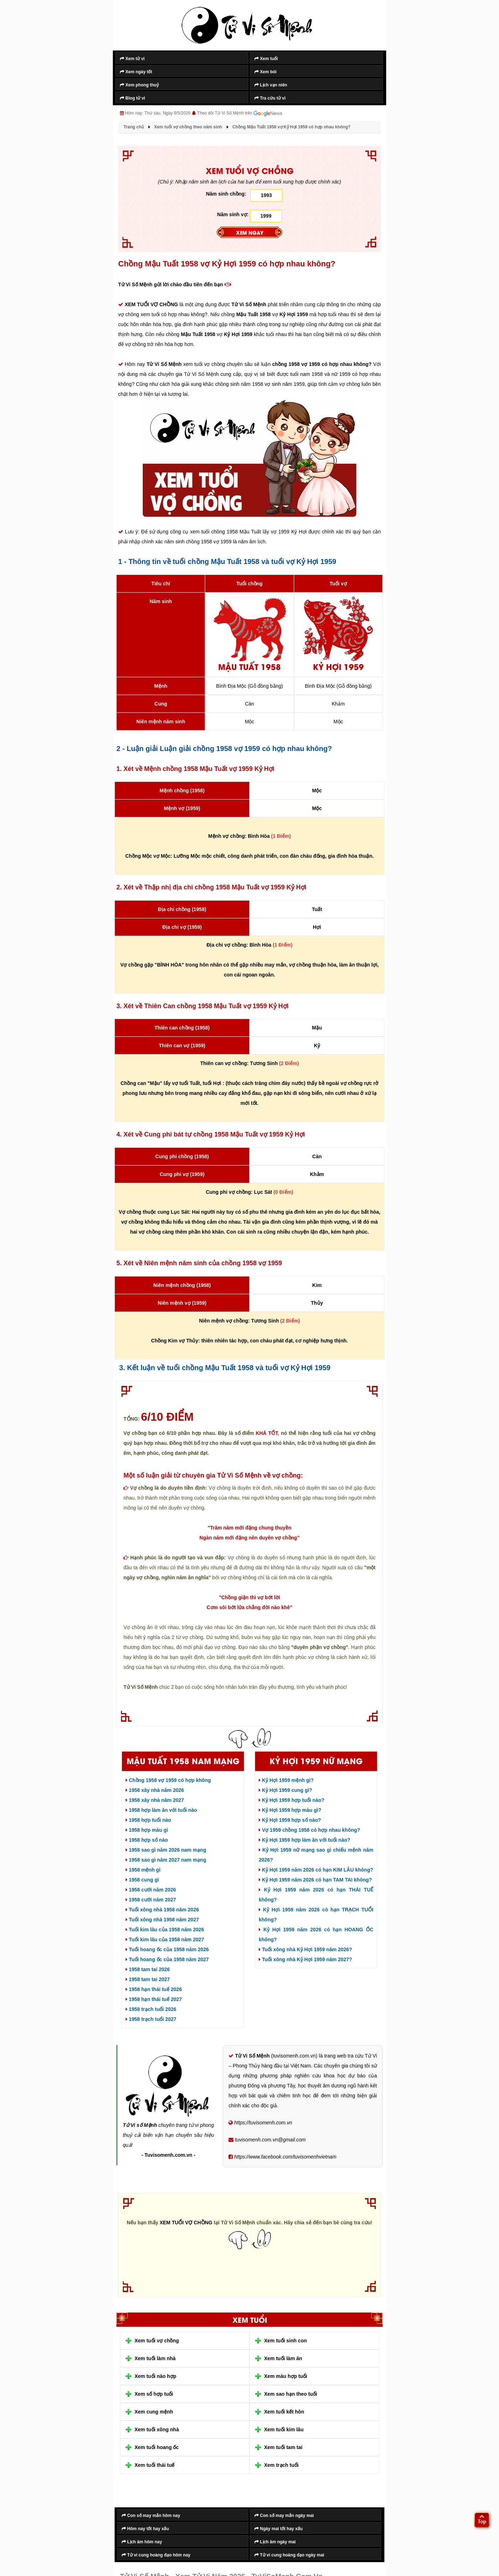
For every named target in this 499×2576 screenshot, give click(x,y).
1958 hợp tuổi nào (148, 1820)
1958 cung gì (142, 1880)
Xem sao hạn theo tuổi (290, 2394)
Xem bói (265, 71)
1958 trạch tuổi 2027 (151, 2019)
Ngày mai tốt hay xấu (278, 2528)
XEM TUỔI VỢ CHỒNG (152, 304)
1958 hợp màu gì (147, 1830)
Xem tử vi (132, 58)
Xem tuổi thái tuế (154, 2465)
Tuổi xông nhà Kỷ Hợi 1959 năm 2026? (305, 1949)
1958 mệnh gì (143, 1870)
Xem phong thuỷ (139, 85)
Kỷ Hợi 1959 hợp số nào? (290, 1820)
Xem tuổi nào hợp (155, 2376)
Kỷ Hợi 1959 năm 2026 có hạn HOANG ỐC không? (316, 1934)
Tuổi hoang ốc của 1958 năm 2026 (167, 1949)
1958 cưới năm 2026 (151, 1890)
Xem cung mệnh (154, 2412)
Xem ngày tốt (136, 71)
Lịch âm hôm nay (142, 2541)
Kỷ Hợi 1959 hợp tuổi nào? (291, 1800)
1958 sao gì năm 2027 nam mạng (166, 1860)
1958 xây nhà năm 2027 (155, 1800)
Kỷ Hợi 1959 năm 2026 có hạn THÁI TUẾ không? (316, 1894)
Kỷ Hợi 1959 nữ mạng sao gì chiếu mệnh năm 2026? (316, 1855)
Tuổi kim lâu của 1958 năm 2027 (165, 1939)
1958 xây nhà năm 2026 (155, 1790)
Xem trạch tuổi (281, 2465)
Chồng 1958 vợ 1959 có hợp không (168, 1780)
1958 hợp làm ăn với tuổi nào (161, 1810)
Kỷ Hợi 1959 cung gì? (285, 1790)
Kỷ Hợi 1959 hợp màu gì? (290, 1810)
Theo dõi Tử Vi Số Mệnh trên (240, 113)
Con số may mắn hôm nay (151, 2515)
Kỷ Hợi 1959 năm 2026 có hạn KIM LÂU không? (316, 1870)
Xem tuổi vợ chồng (157, 2340)
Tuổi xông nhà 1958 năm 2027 (162, 1919)
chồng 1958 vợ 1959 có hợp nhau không (320, 364)
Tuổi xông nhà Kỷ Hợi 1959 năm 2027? (305, 1959)
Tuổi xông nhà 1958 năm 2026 (162, 1909)
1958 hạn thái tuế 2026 (154, 1989)
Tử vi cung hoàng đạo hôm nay (156, 2555)
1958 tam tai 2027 (148, 1979)
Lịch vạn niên (270, 85)
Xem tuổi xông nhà (157, 2429)
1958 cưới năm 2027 (151, 1899)
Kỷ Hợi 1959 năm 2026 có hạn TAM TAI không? (315, 1880)
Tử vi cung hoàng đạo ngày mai (289, 2555)
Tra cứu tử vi (269, 98)
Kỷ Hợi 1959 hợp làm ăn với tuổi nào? (304, 1840)
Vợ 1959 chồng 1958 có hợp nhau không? (309, 1830)
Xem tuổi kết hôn (284, 2412)
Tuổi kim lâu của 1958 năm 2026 (165, 1929)
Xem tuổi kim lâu (284, 2429)
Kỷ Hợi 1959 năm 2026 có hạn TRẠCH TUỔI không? (316, 1914)
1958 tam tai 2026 (148, 1969)
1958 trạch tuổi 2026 (151, 2009)
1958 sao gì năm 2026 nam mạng (166, 1850)
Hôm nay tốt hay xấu (145, 2528)
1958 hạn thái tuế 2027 (154, 1999)
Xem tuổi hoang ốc (157, 2447)
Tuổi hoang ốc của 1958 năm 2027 (167, 1959)
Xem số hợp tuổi (154, 2394)
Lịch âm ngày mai (275, 2541)
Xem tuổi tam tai (283, 2447)
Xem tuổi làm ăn (283, 2358)
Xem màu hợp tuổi (285, 2376)
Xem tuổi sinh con (285, 2340)
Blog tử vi (132, 98)
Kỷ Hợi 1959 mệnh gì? (286, 1780)
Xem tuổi (266, 58)
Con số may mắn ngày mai (284, 2515)
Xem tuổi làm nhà (155, 2358)
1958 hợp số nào (147, 1840)
